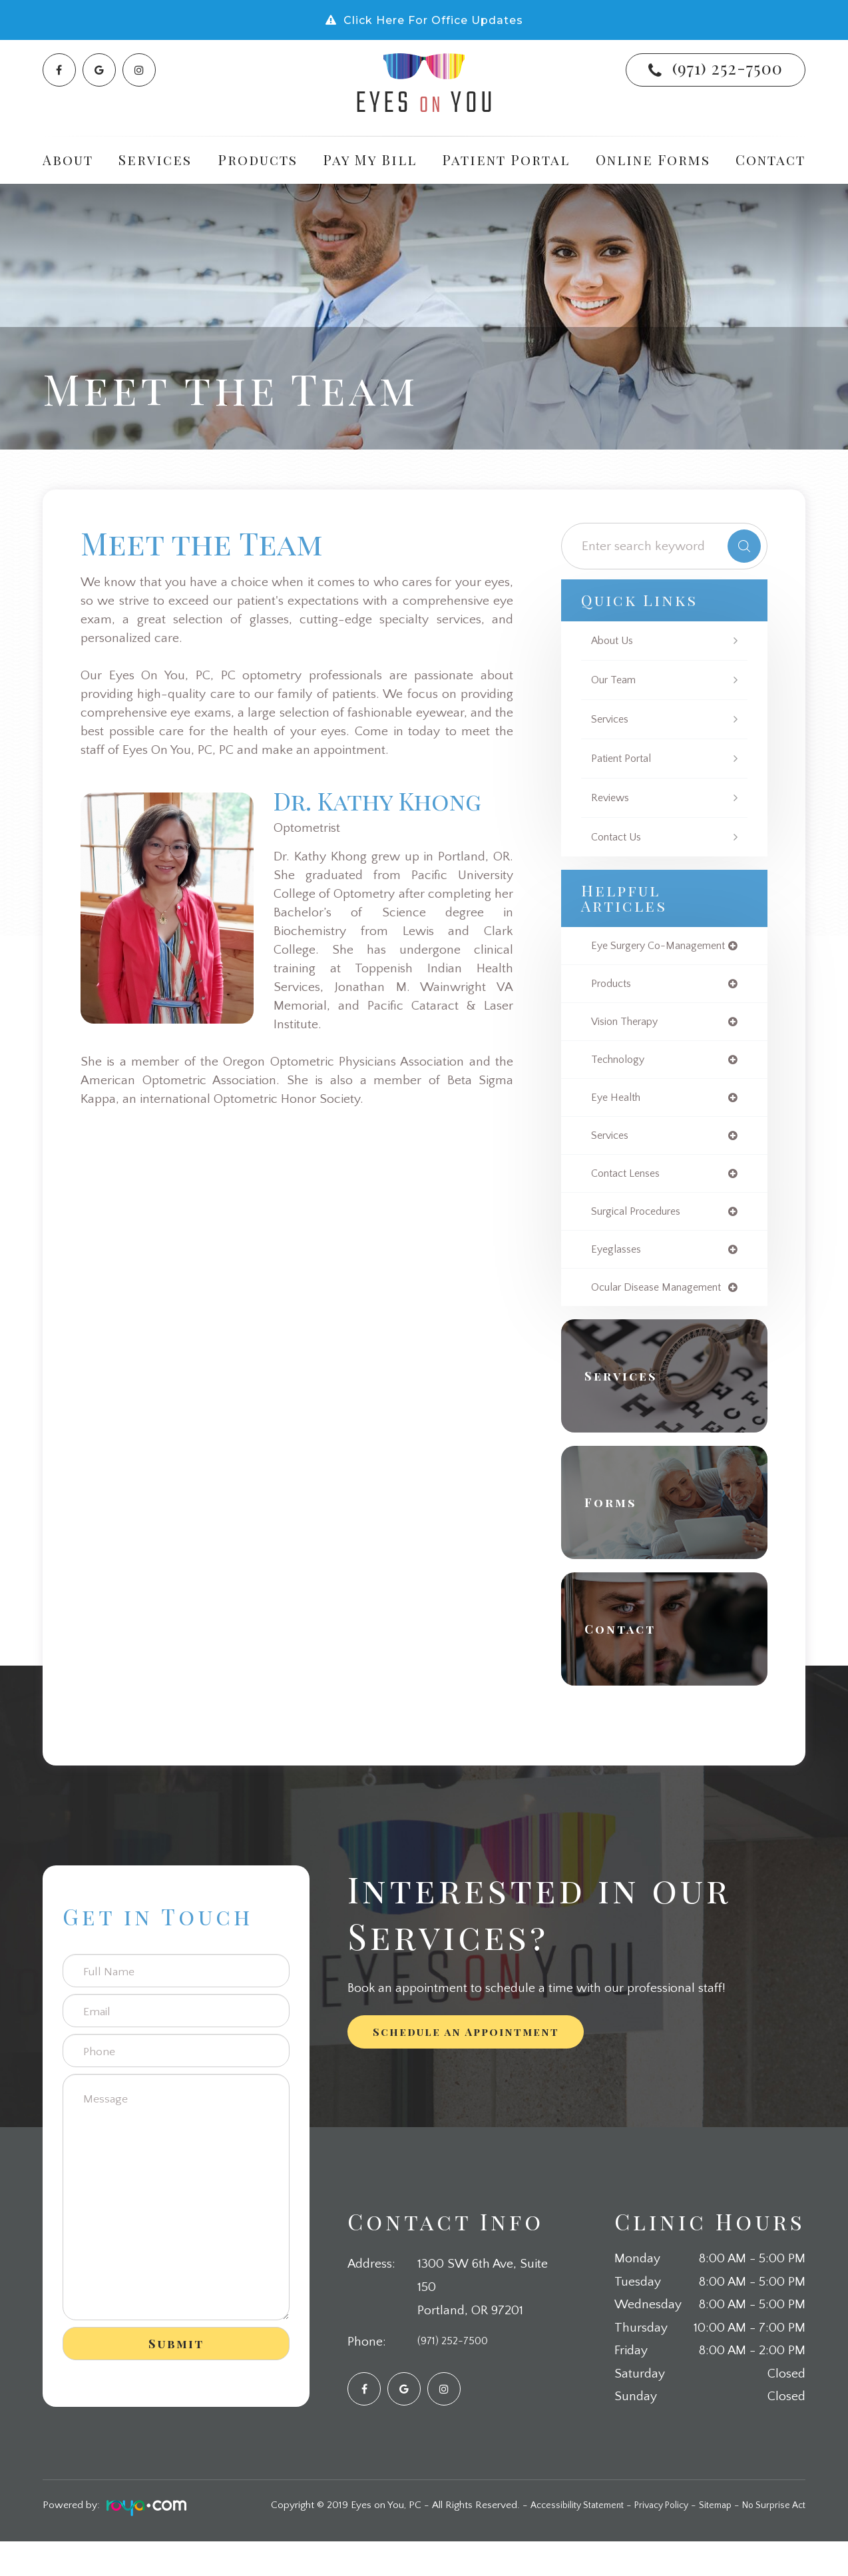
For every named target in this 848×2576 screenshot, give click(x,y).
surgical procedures (642, 1231)
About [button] (68, 159)
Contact (770, 159)
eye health (618, 1114)
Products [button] (258, 159)
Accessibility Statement (552, 2539)
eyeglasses (619, 1271)
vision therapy (629, 1036)
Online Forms (653, 159)
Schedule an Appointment (466, 2066)
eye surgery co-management (633, 952)
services (612, 1153)
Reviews (611, 798)
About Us (615, 641)
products (614, 997)
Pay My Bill (370, 159)
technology (621, 1075)
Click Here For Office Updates (433, 20)
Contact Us (619, 837)
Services (612, 719)
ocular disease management (629, 1315)
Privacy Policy (646, 2539)
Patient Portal (506, 159)
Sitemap (706, 2539)
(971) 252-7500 (727, 68)
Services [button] (155, 159)
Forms (618, 1537)
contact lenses (630, 1192)
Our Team (616, 680)
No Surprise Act (770, 2539)
